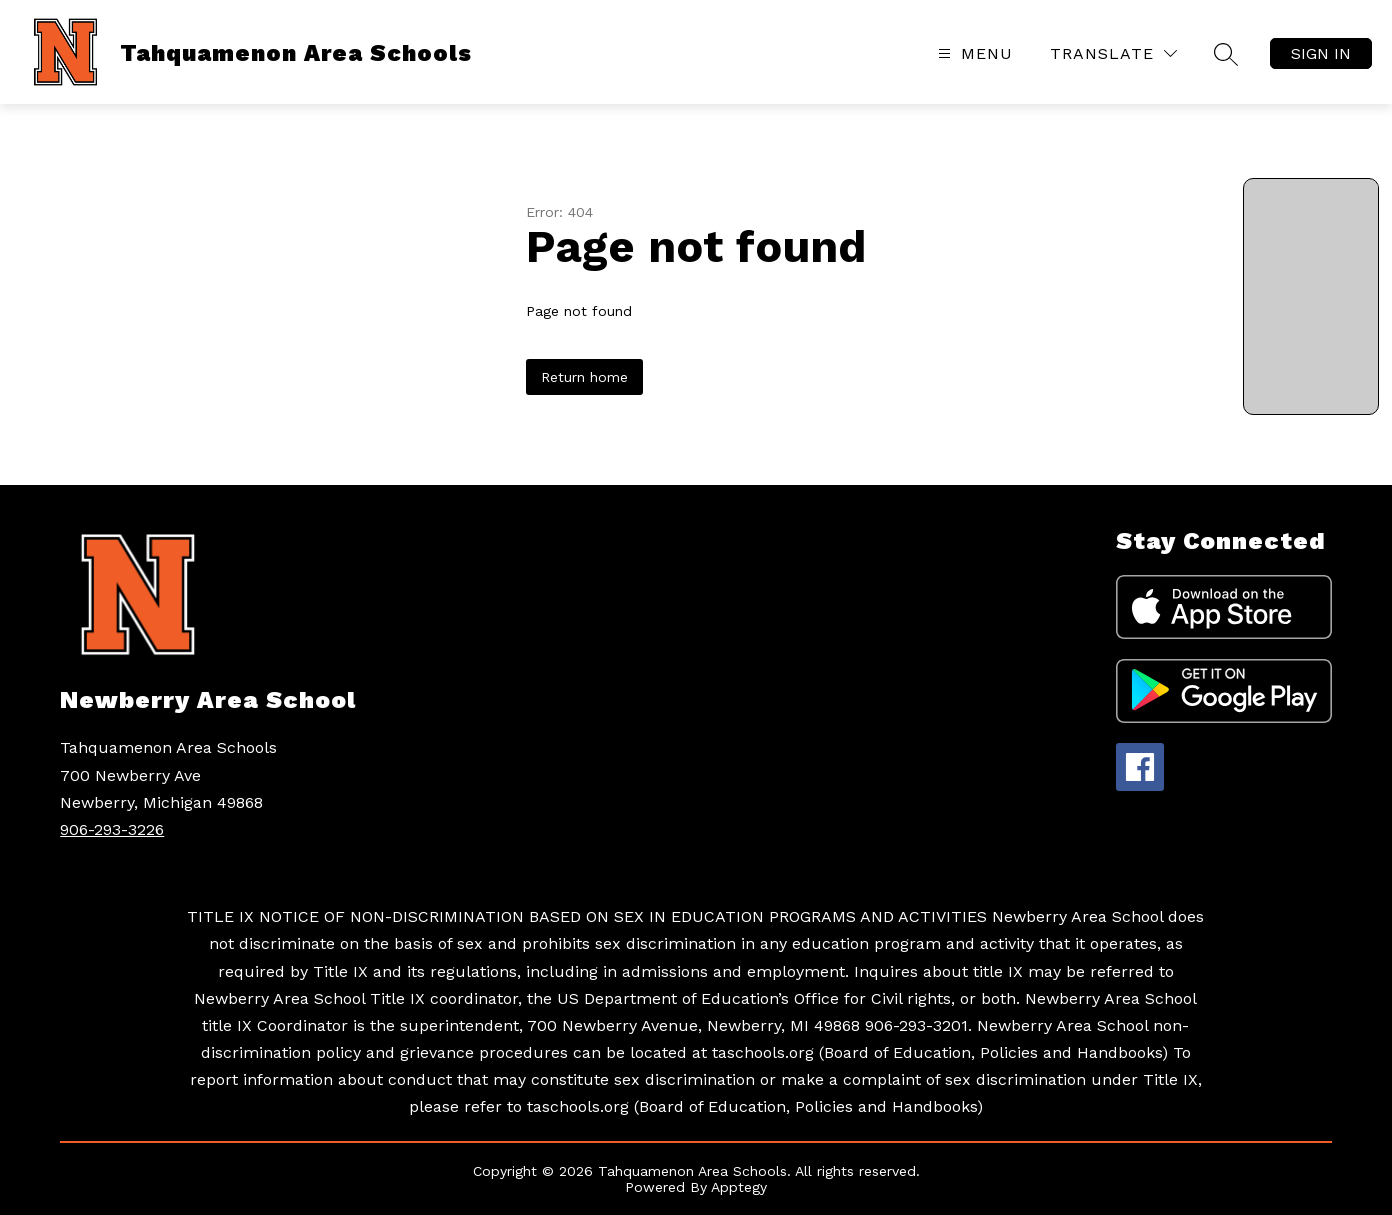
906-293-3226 (112, 829)
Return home (584, 377)
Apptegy (739, 1187)
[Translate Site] (1113, 53)
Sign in (1321, 53)
